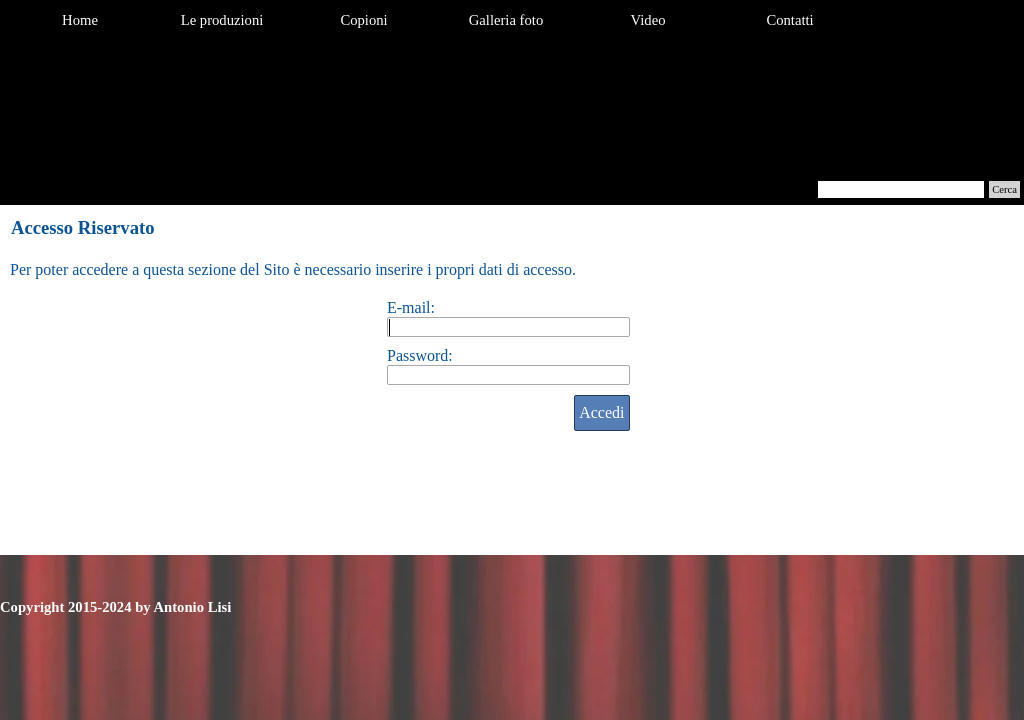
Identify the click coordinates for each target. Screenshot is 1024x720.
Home (80, 20)
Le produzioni (222, 20)
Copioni (363, 20)
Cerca (1004, 189)
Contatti (789, 20)
